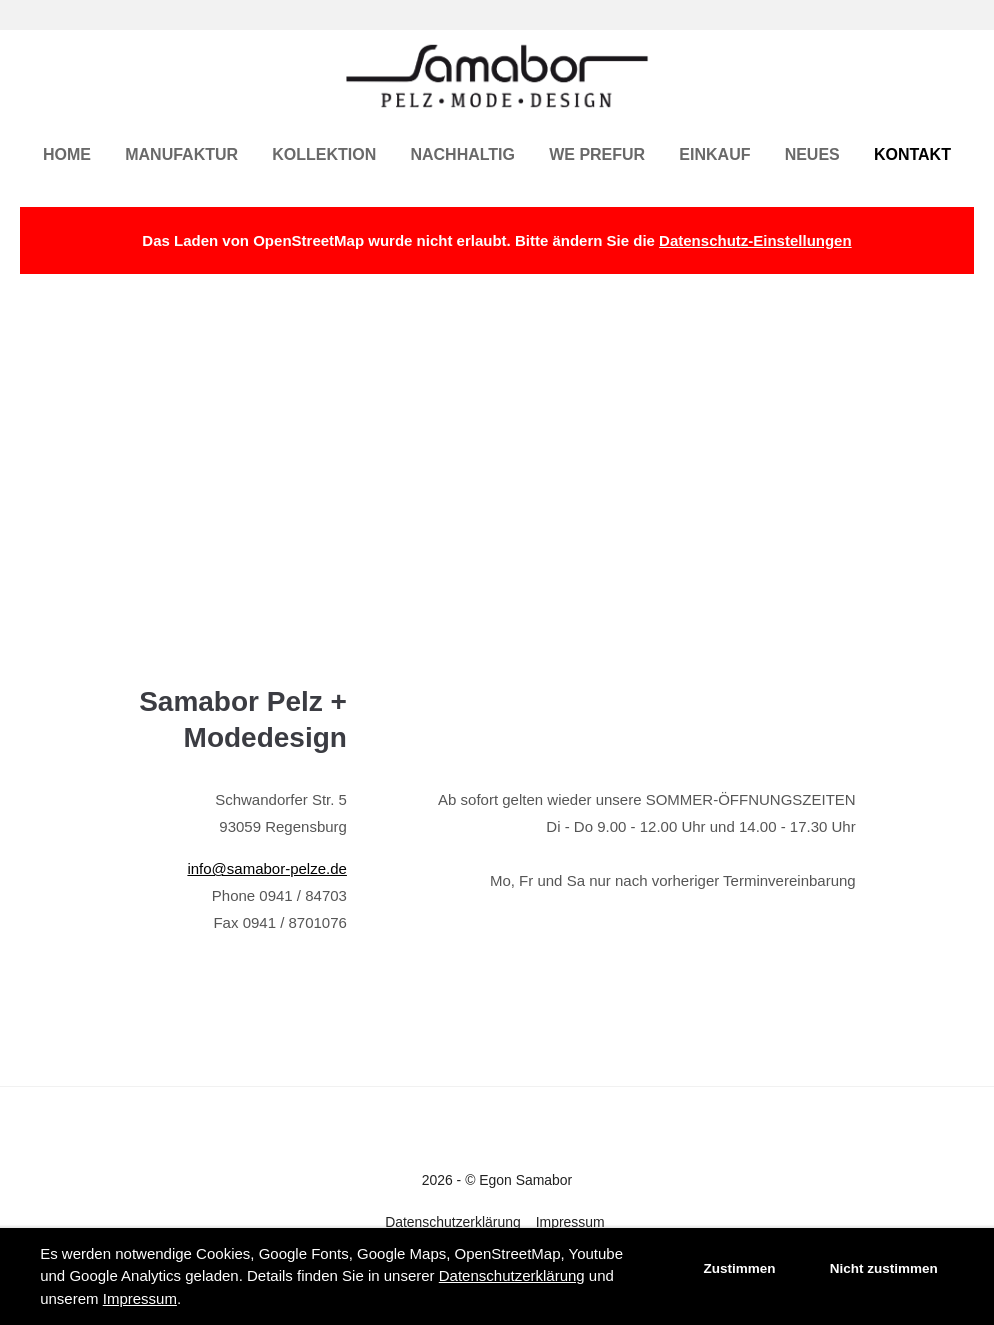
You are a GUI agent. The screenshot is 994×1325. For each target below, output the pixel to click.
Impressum (140, 1298)
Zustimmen (740, 1268)
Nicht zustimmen (884, 1268)
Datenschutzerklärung (512, 1275)
